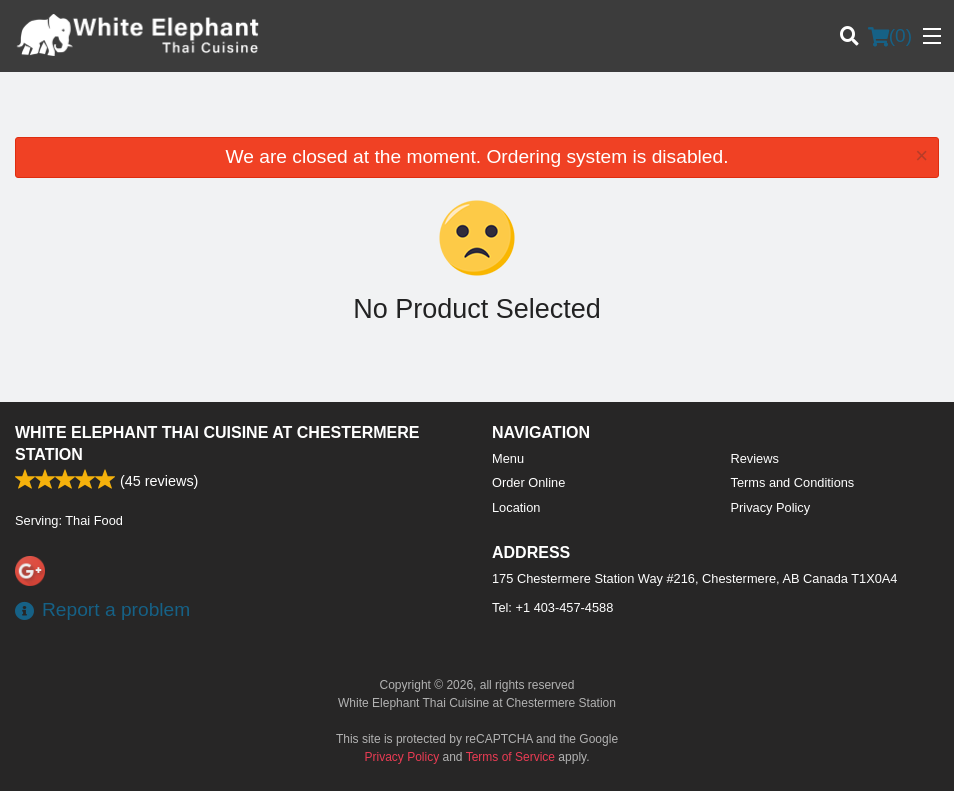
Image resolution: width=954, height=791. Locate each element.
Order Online (528, 482)
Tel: (552, 607)
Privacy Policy (771, 507)
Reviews (755, 458)
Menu (508, 458)
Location (516, 507)
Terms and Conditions (793, 482)
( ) (890, 36)
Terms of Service (510, 757)
